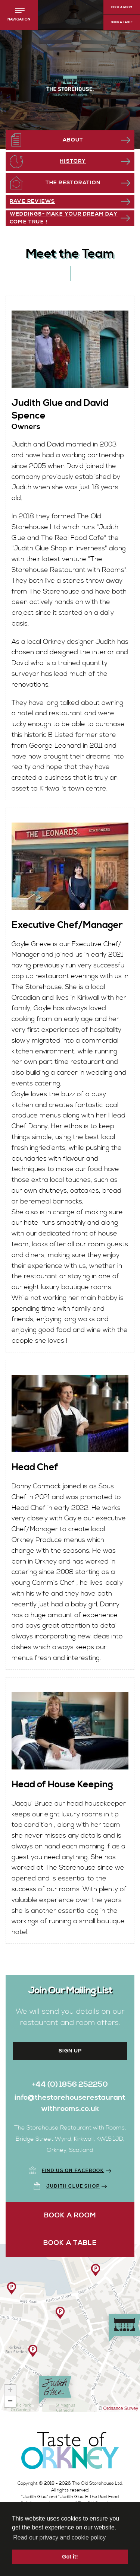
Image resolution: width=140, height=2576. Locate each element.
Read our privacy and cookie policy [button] (59, 2537)
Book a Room (121, 7)
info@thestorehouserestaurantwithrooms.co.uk (70, 2103)
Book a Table (122, 22)
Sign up (70, 2051)
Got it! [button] (70, 2557)
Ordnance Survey (120, 2408)
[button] (19, 15)
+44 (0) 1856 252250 (70, 2084)
